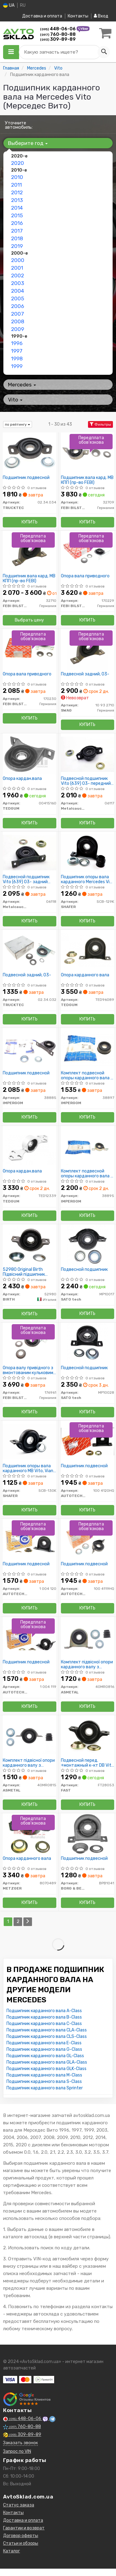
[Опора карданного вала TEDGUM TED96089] (87, 950)
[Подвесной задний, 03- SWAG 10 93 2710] (87, 649)
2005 (17, 298)
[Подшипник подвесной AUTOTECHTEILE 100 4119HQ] (87, 1539)
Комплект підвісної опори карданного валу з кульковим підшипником (87, 1664)
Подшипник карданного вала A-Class (44, 2010)
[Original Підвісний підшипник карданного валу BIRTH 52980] (29, 1245)
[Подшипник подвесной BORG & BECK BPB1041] (87, 1834)
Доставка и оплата (42, 16)
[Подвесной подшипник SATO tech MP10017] (87, 1245)
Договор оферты (20, 2535)
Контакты (78, 16)
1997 (16, 351)
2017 (17, 231)
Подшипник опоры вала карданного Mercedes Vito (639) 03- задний (87, 879)
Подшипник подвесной (26, 477)
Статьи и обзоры (20, 2543)
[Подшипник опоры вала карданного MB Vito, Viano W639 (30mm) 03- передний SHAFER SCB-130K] (29, 1441)
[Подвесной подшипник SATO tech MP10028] (87, 1343)
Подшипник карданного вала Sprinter (44, 2088)
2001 (17, 268)
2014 (17, 208)
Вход (101, 16)
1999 (16, 366)
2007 (17, 314)
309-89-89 (58, 39)
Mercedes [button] (22, 385)
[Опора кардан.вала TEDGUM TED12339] (29, 1146)
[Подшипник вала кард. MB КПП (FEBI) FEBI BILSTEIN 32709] (87, 453)
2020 (17, 163)
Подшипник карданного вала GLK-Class (46, 2068)
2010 (17, 177)
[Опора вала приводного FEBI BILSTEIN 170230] (29, 649)
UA (8, 5)
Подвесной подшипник (84, 1269)
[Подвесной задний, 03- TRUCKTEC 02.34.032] (29, 950)
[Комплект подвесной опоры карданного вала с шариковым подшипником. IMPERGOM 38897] (87, 1048)
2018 (17, 238)
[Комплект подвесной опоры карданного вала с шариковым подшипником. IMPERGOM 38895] (87, 1146)
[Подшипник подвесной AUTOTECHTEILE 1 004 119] (29, 1637)
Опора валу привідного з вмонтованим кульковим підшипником (28, 1370)
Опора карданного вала (85, 975)
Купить (30, 522)
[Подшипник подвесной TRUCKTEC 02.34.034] (29, 453)
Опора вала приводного (85, 576)
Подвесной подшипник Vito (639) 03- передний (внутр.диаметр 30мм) (86, 781)
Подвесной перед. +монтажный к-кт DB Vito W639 (87, 1763)
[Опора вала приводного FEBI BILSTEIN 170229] (87, 551)
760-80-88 (58, 34)
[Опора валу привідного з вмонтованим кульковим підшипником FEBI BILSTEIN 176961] (29, 1343)
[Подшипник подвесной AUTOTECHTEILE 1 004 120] (29, 1539)
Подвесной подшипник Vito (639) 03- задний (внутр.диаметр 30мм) (26, 879)
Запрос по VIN (17, 2451)
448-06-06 (58, 29)
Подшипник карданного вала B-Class (44, 2017)
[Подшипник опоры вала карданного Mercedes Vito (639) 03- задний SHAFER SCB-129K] (87, 852)
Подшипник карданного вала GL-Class (45, 2055)
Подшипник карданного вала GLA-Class (46, 2062)
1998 (17, 358)
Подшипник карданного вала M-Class (44, 2075)
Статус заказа (18, 2505)
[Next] (27, 1921)
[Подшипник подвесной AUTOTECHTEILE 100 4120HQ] (87, 1441)
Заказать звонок (20, 2442)
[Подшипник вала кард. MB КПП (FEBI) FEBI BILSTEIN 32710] (29, 551)
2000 (17, 260)
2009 (17, 329)
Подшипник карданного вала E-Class (44, 2043)
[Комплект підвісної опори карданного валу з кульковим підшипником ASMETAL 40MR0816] (87, 1637)
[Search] (104, 52)
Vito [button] (15, 400)
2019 (17, 246)
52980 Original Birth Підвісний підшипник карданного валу (24, 1272)
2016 (17, 223)
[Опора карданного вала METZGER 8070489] (30, 1834)
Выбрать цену (29, 620)
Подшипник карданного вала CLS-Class (46, 2036)
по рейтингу (17, 424)
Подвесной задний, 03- (85, 674)
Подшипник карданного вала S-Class (44, 2081)
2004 (17, 291)
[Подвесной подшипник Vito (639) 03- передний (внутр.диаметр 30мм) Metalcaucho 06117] (87, 754)
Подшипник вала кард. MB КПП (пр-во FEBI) (87, 480)
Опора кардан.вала (22, 778)
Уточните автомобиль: (19, 125)
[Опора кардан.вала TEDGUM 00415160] (29, 754)
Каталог (11, 2551)
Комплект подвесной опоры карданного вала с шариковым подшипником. (87, 1075)
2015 (17, 215)
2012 (17, 192)
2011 (16, 185)
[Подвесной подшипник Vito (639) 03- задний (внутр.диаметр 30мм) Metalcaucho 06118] (29, 852)
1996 (16, 343)
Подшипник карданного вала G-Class (44, 2049)
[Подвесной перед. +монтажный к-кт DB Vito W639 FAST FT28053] (87, 1735)
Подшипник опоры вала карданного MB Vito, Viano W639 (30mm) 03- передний (29, 1468)
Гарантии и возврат (24, 2528)
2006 (17, 306)
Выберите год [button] (28, 143)
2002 (17, 275)
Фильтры (100, 424)
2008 (17, 321)
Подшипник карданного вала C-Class (44, 2023)
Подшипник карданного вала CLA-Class (46, 2030)
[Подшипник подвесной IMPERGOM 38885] (29, 1048)
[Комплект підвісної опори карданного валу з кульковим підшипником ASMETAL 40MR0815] (29, 1735)
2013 (17, 200)
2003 (17, 283)
